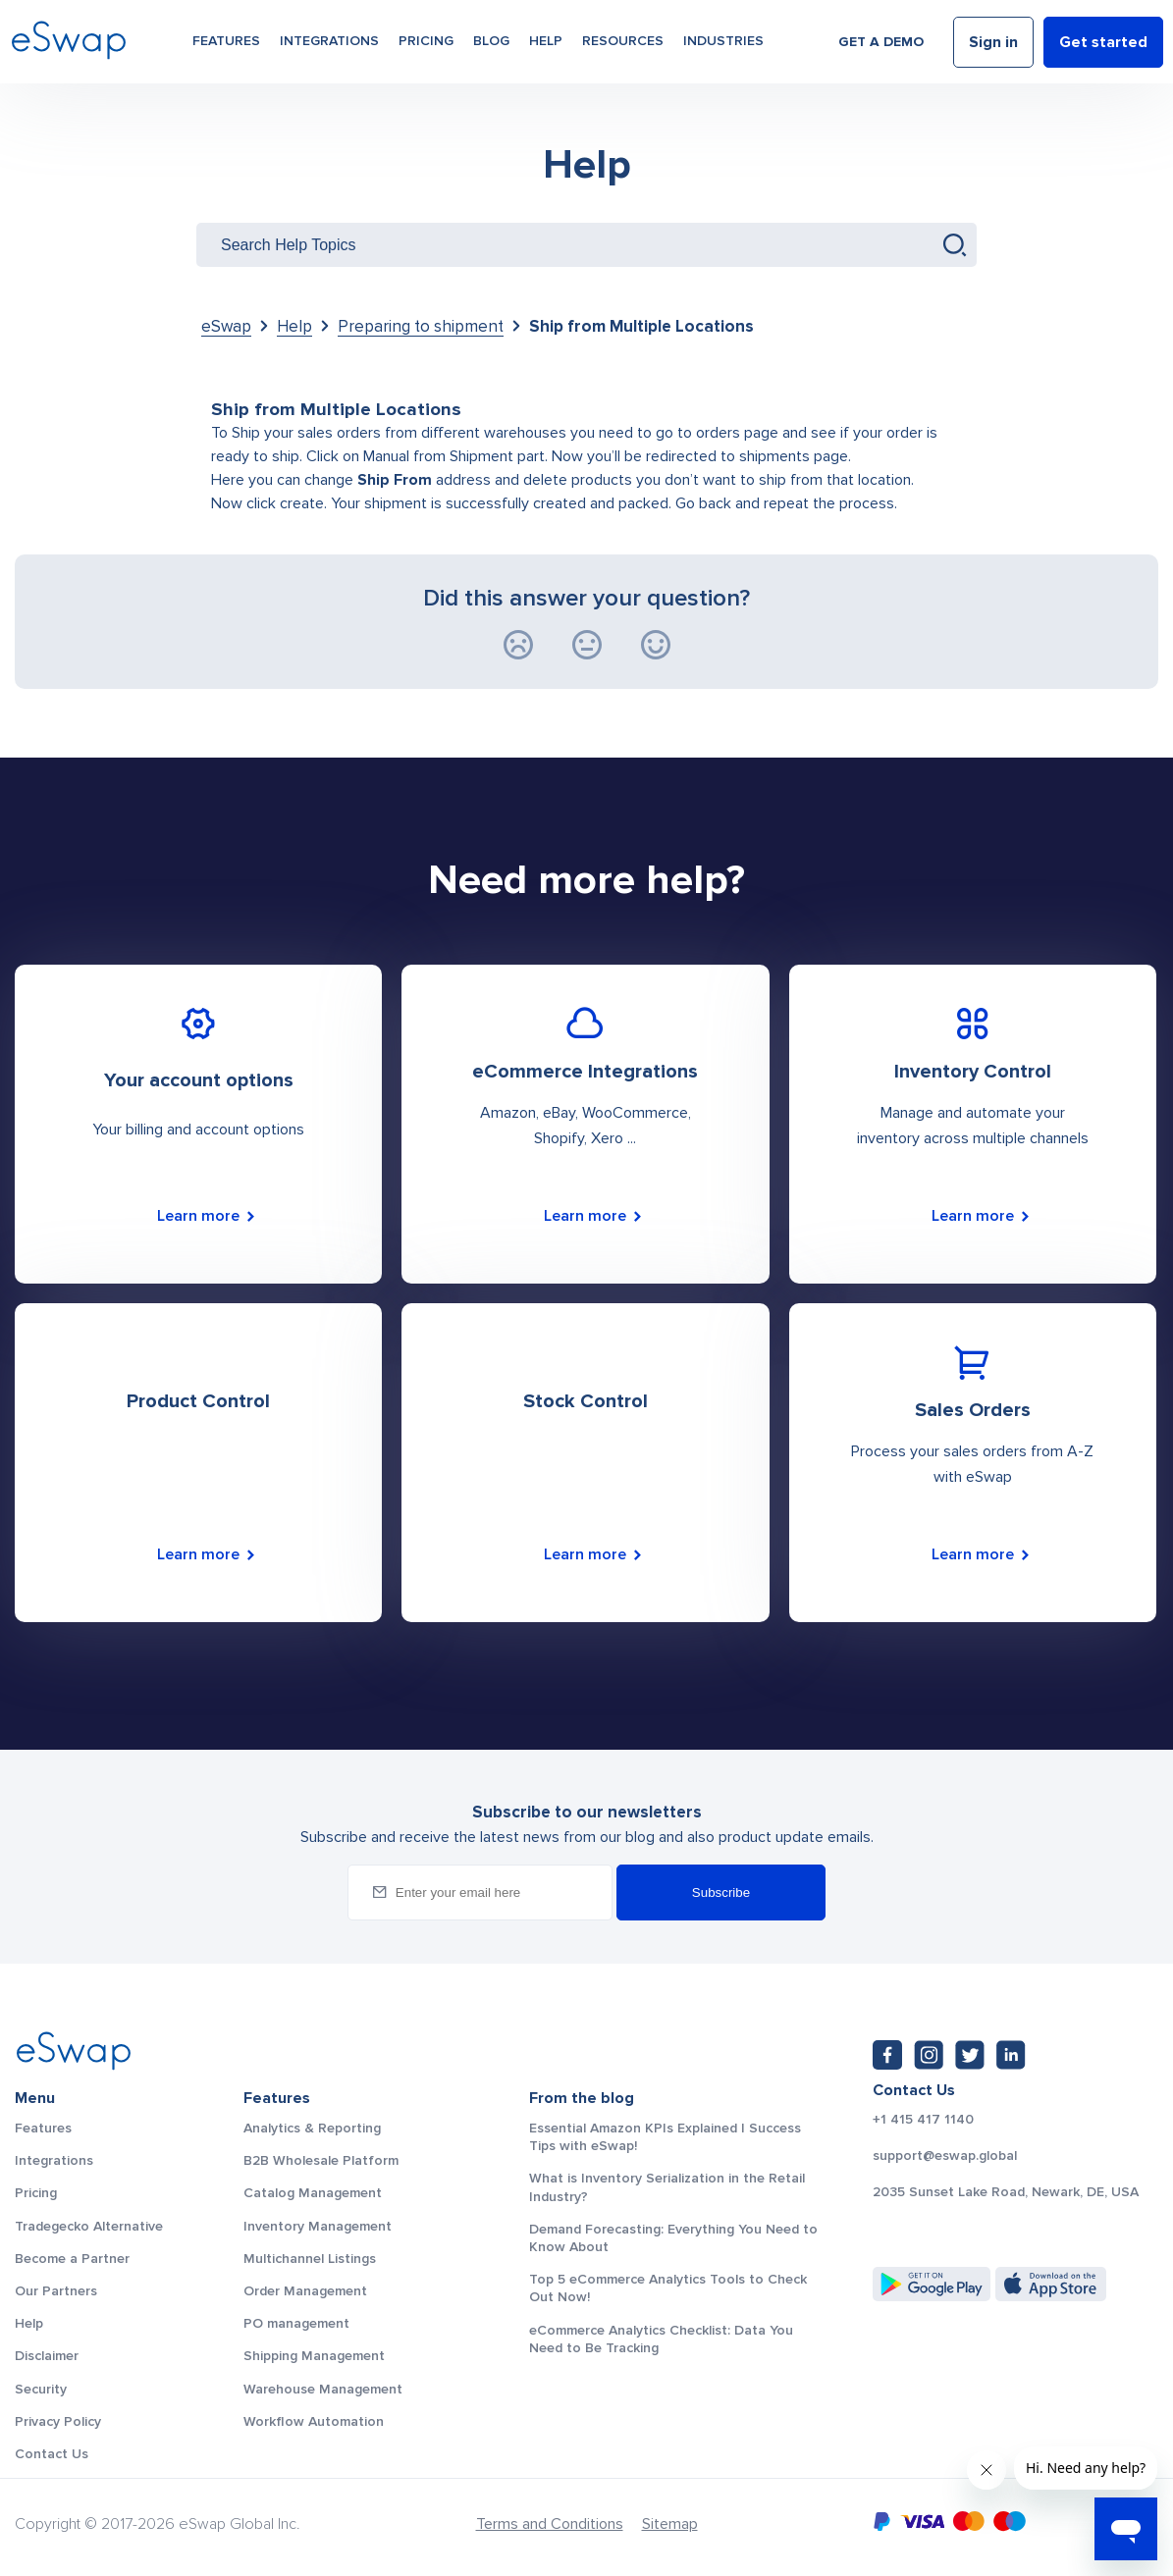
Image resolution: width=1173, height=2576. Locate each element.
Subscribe (721, 1892)
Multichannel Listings (309, 2258)
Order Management (305, 2291)
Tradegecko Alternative (89, 2226)
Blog (491, 40)
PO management (296, 2323)
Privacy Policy (58, 2421)
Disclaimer (47, 2355)
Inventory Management (317, 2226)
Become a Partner (72, 2258)
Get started (1103, 42)
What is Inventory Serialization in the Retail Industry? (667, 2187)
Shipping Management (314, 2355)
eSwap (226, 326)
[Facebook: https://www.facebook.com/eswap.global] (887, 2055)
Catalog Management (312, 2192)
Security (41, 2389)
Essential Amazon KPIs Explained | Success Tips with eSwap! (665, 2137)
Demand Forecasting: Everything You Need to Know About (673, 2238)
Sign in (993, 42)
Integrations (329, 40)
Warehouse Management (322, 2389)
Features (226, 40)
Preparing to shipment (421, 326)
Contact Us (51, 2453)
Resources (623, 40)
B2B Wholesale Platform (321, 2160)
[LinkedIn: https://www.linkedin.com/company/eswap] (1011, 2055)
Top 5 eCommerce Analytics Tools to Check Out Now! (668, 2288)
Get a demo (881, 41)
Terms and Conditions (549, 2524)
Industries (723, 40)
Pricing (426, 40)
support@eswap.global (945, 2156)
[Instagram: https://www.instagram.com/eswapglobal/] (928, 2055)
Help (545, 40)
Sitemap (670, 2524)
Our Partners (56, 2291)
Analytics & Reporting (312, 2128)
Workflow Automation (313, 2421)
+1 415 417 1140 (923, 2120)
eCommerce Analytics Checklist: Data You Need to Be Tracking (661, 2339)
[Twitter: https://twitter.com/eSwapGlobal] (970, 2055)
